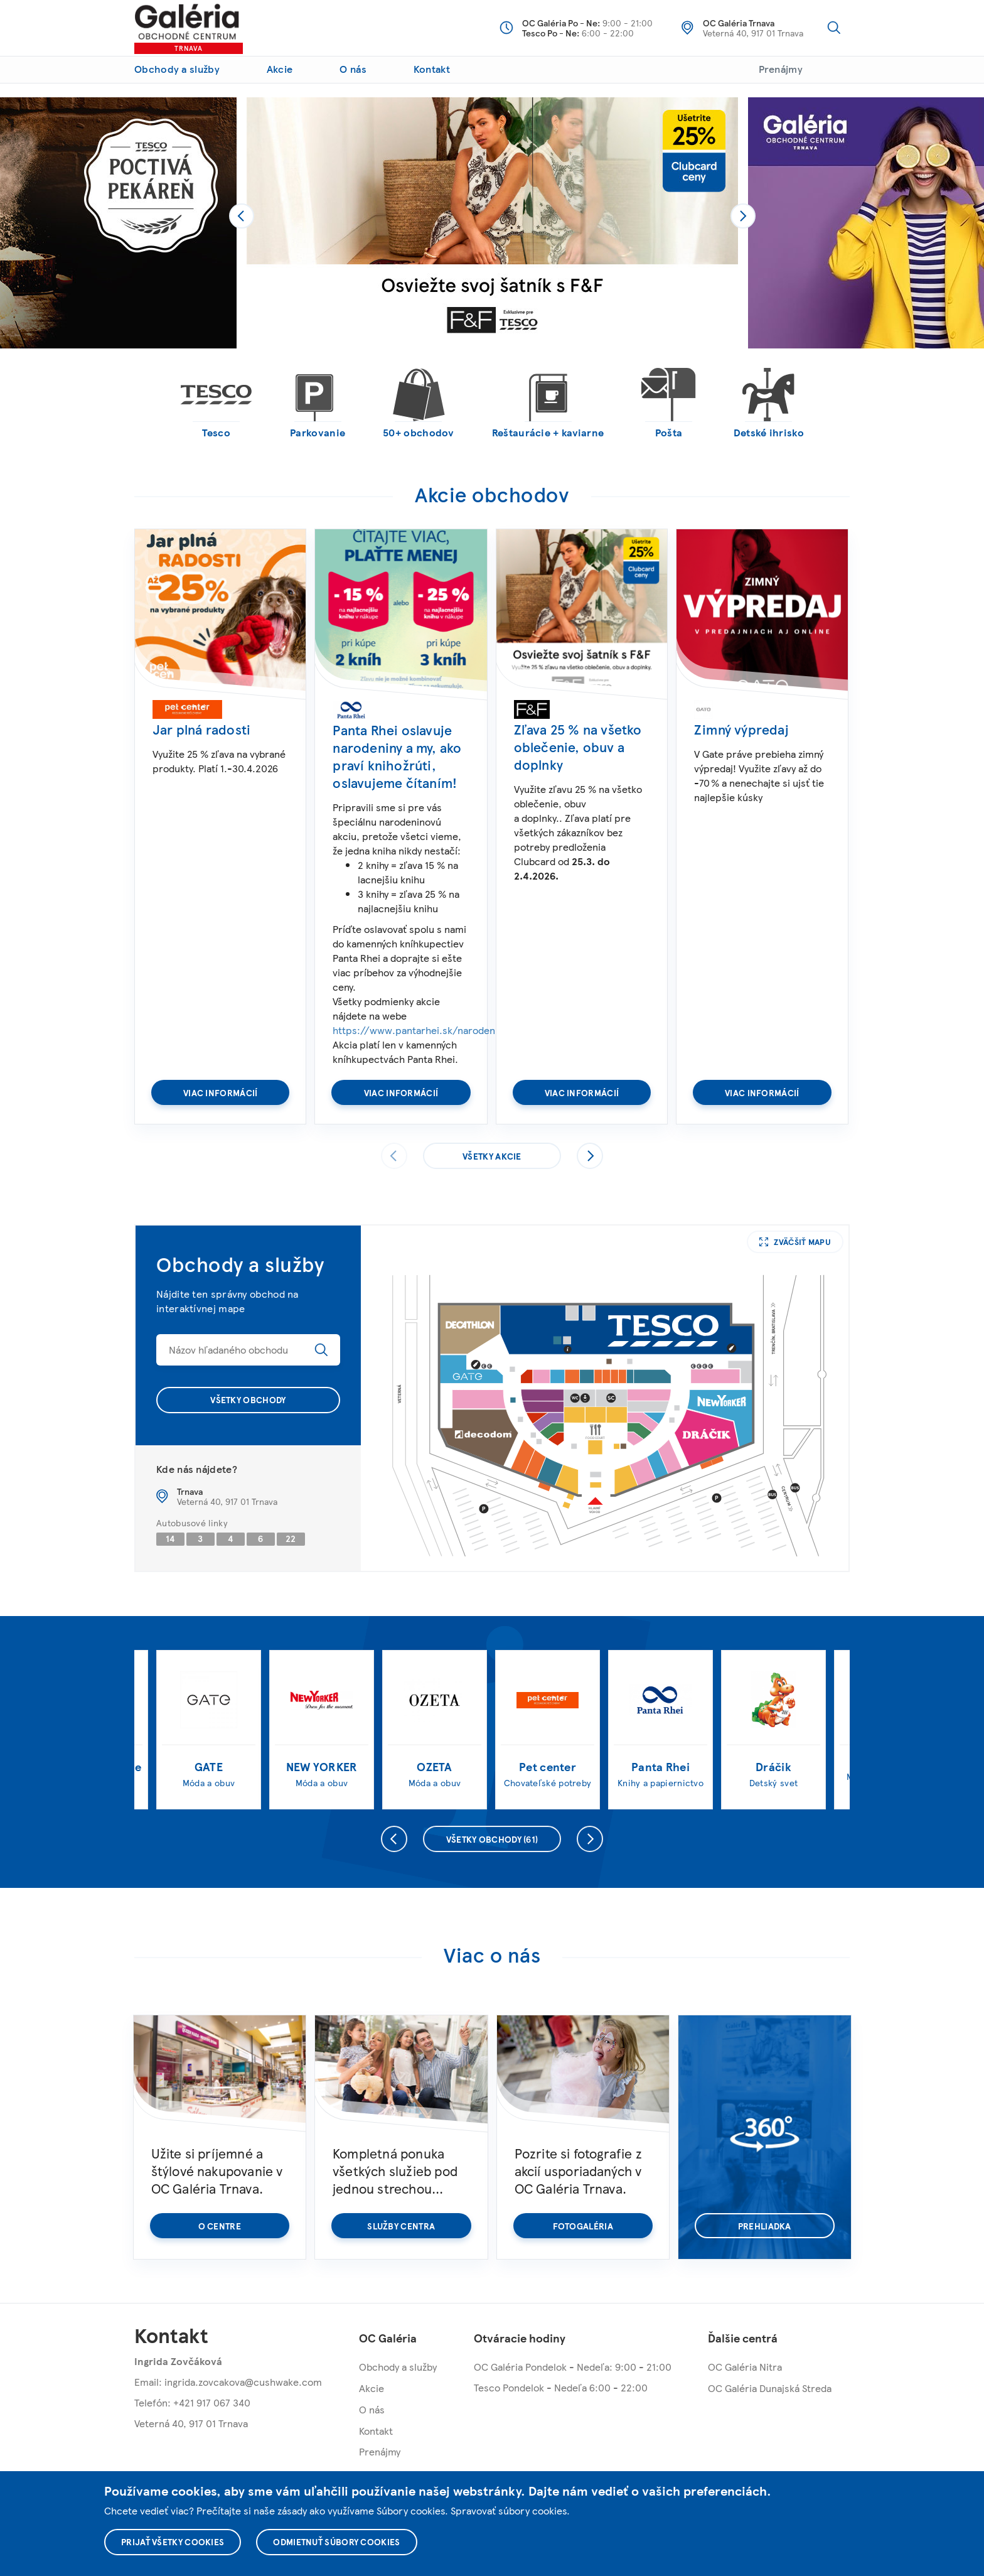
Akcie (280, 69)
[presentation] (241, 216)
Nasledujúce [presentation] (590, 1156)
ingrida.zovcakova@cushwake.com (243, 2381)
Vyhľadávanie (834, 27)
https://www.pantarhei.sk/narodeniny (420, 1030)
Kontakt (432, 69)
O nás (353, 69)
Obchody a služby (177, 69)
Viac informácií (220, 1092)
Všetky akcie (492, 1156)
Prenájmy (781, 69)
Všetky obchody (248, 1399)
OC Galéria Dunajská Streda (770, 2388)
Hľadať (321, 1350)
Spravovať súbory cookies (509, 2510)
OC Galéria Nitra (745, 2366)
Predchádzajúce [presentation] (394, 1839)
